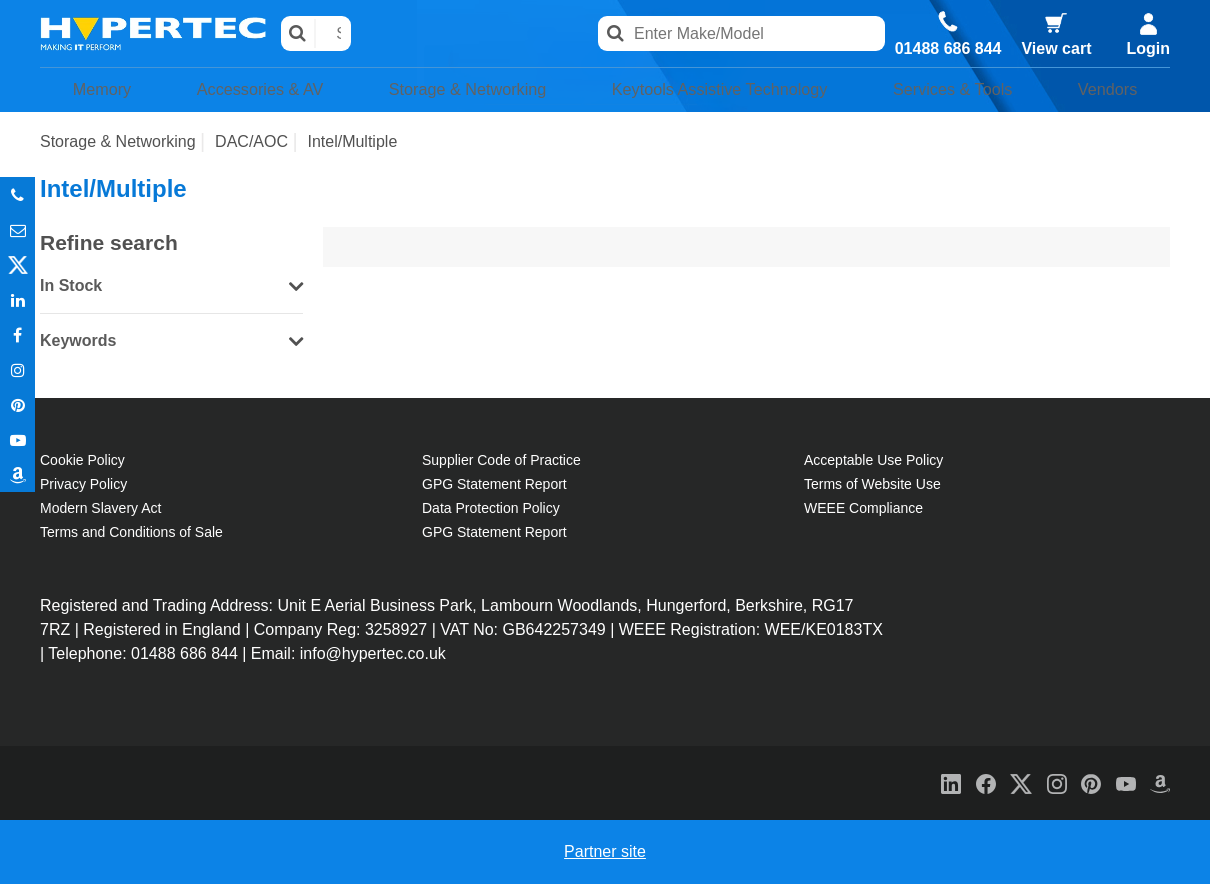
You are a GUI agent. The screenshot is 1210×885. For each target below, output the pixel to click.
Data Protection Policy (491, 509)
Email (17, 229)
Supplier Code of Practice (501, 461)
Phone (17, 194)
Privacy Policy (83, 485)
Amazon (17, 474)
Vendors (1114, 90)
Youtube (17, 439)
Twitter (17, 264)
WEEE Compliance (863, 509)
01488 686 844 (948, 49)
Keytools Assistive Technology (722, 90)
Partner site (605, 852)
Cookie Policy (82, 461)
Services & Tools (967, 90)
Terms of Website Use (872, 485)
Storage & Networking (456, 90)
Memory (94, 90)
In (17, 299)
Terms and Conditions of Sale (131, 533)
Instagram (17, 369)
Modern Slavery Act (100, 509)
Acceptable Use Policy (873, 461)
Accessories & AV (246, 90)
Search (298, 33)
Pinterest (17, 404)
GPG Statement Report (494, 485)
